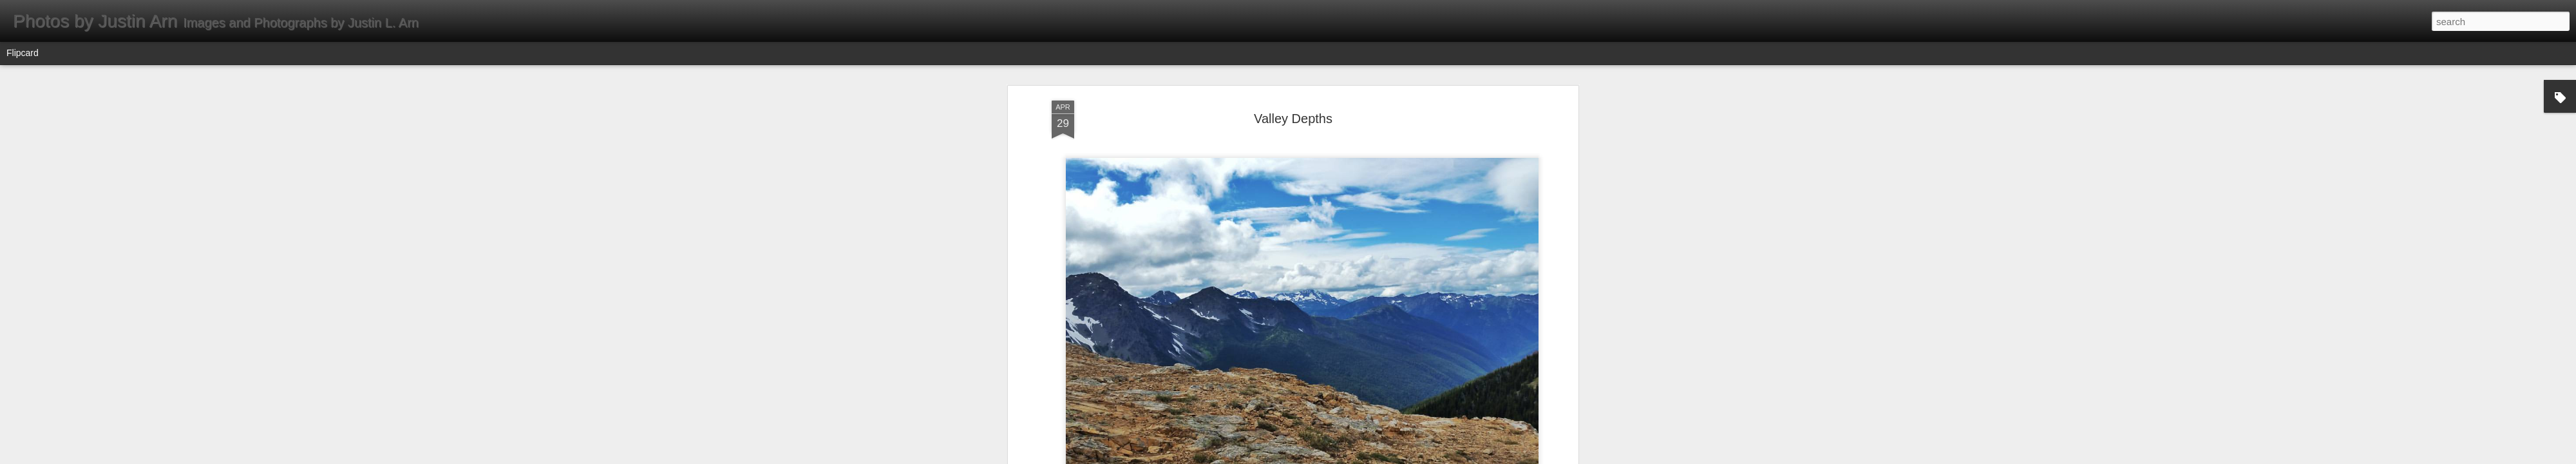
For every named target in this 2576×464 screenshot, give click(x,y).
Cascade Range (1312, 159)
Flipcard (22, 53)
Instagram (1279, 176)
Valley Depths (1331, 176)
